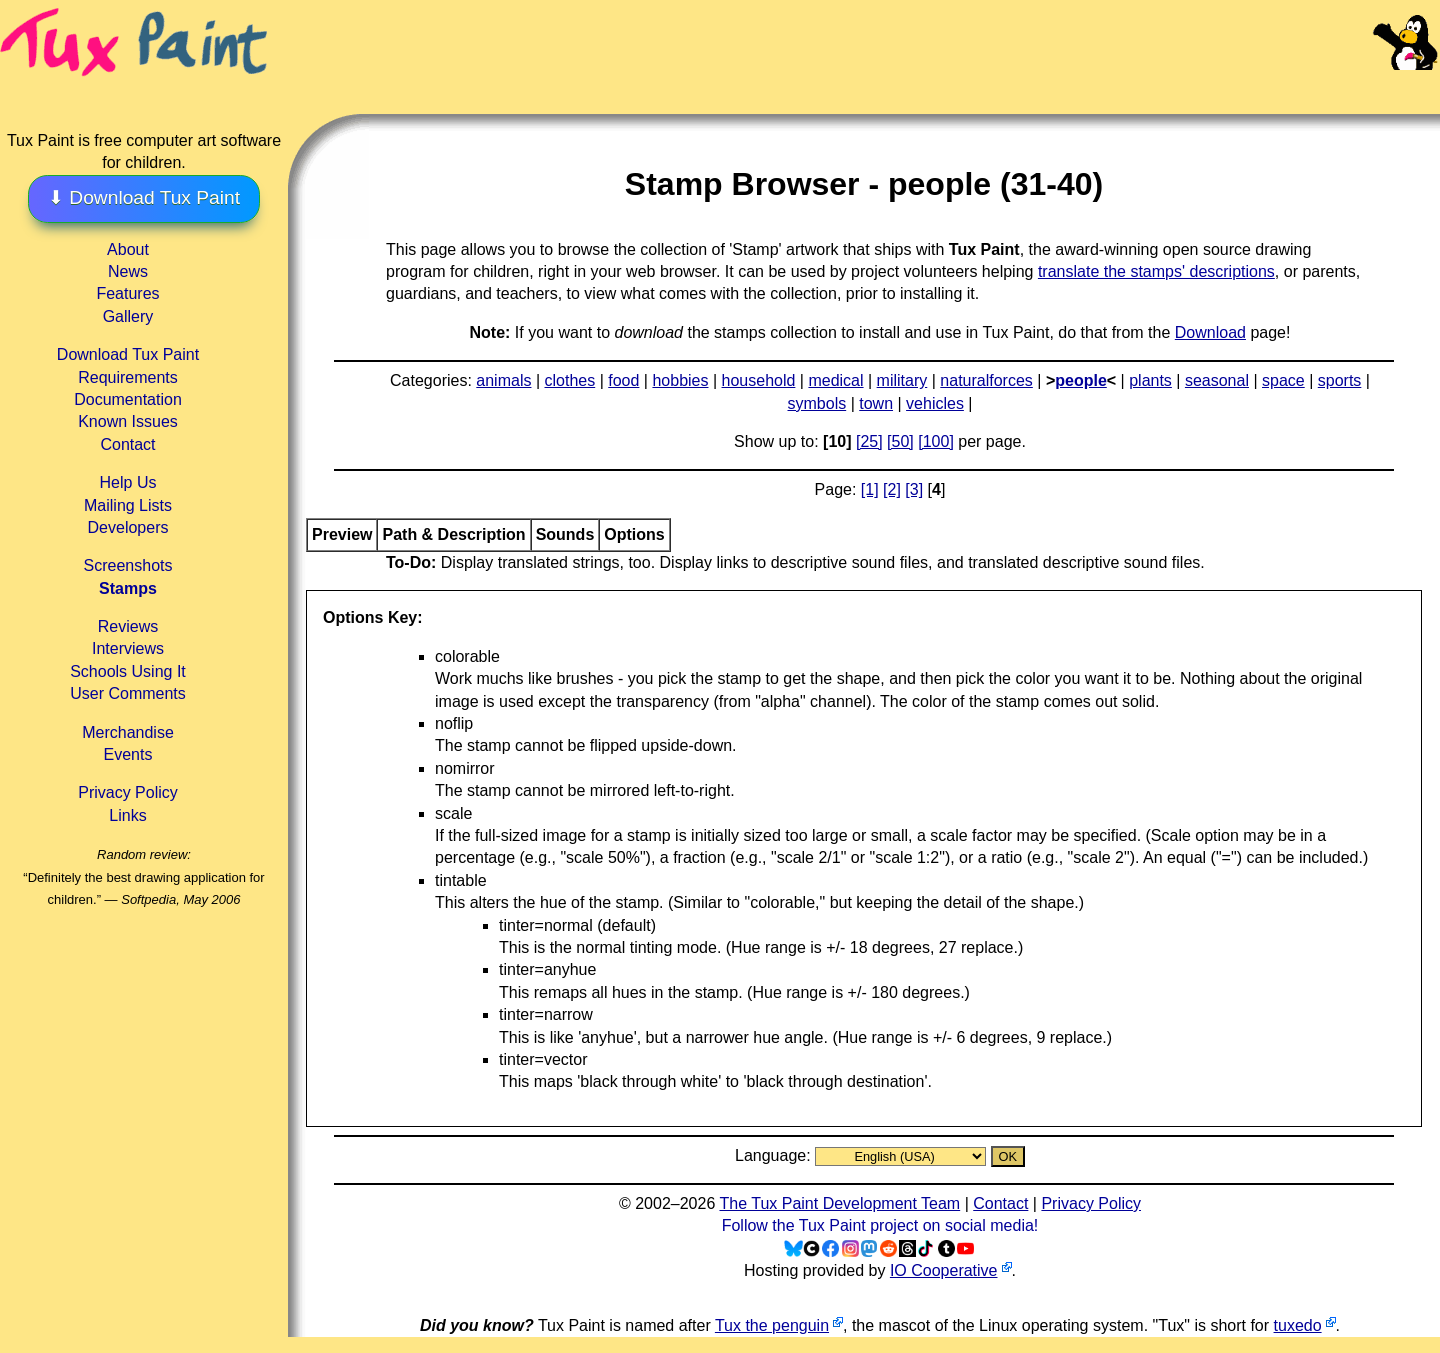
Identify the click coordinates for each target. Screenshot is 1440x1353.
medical (835, 380)
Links (127, 815)
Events (128, 754)
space (1283, 380)
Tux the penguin (772, 1325)
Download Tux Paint (128, 354)
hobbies (680, 380)
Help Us (128, 482)
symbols (817, 403)
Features (127, 293)
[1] (870, 489)
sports (1340, 380)
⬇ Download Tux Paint (144, 197)
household (759, 380)
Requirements (128, 377)
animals (503, 380)
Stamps (128, 588)
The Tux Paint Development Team (839, 1203)
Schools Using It (128, 671)
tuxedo (1298, 1325)
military (902, 380)
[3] (914, 489)
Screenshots (128, 565)
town (876, 403)
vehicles (935, 403)
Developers (128, 527)
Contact (127, 444)
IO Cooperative (944, 1270)
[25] (869, 441)
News (128, 271)
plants (1150, 380)
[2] (892, 489)
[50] (900, 441)
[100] (936, 441)
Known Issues (128, 421)
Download (1210, 332)
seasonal (1217, 380)
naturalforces (986, 380)
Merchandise (128, 732)
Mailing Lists (128, 505)
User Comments (128, 693)
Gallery (128, 316)
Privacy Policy (128, 792)
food (623, 380)
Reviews (128, 626)
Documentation (128, 399)
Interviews (128, 648)
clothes (570, 380)
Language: (775, 1155)
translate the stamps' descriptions (1156, 271)
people (1081, 380)
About (128, 249)
